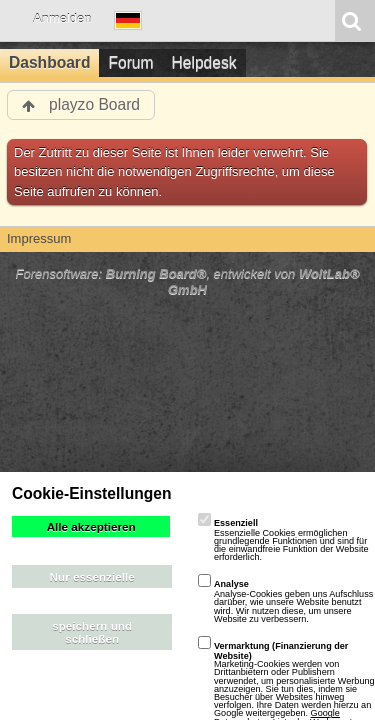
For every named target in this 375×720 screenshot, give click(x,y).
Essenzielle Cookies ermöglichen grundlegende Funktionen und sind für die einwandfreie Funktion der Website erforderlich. (283, 540)
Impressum (39, 238)
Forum (130, 62)
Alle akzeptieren (91, 526)
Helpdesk (204, 62)
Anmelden (62, 18)
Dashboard (49, 62)
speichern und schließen (92, 632)
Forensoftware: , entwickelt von (187, 282)
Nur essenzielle (92, 576)
